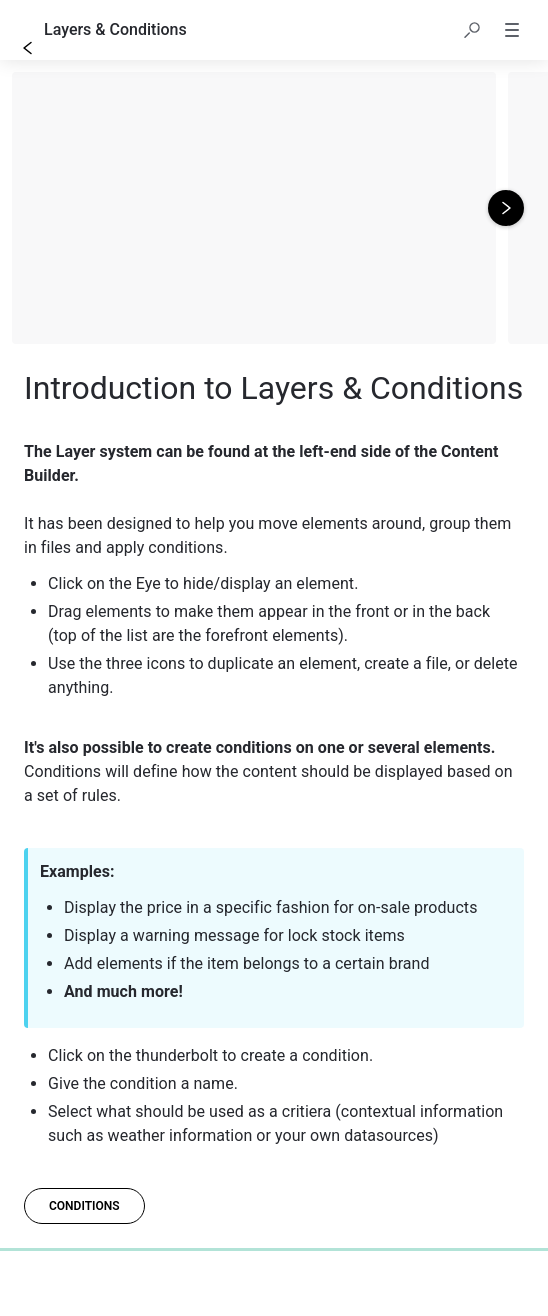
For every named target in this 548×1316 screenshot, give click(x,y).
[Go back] (28, 48)
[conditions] (84, 1206)
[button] (472, 30)
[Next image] (506, 208)
